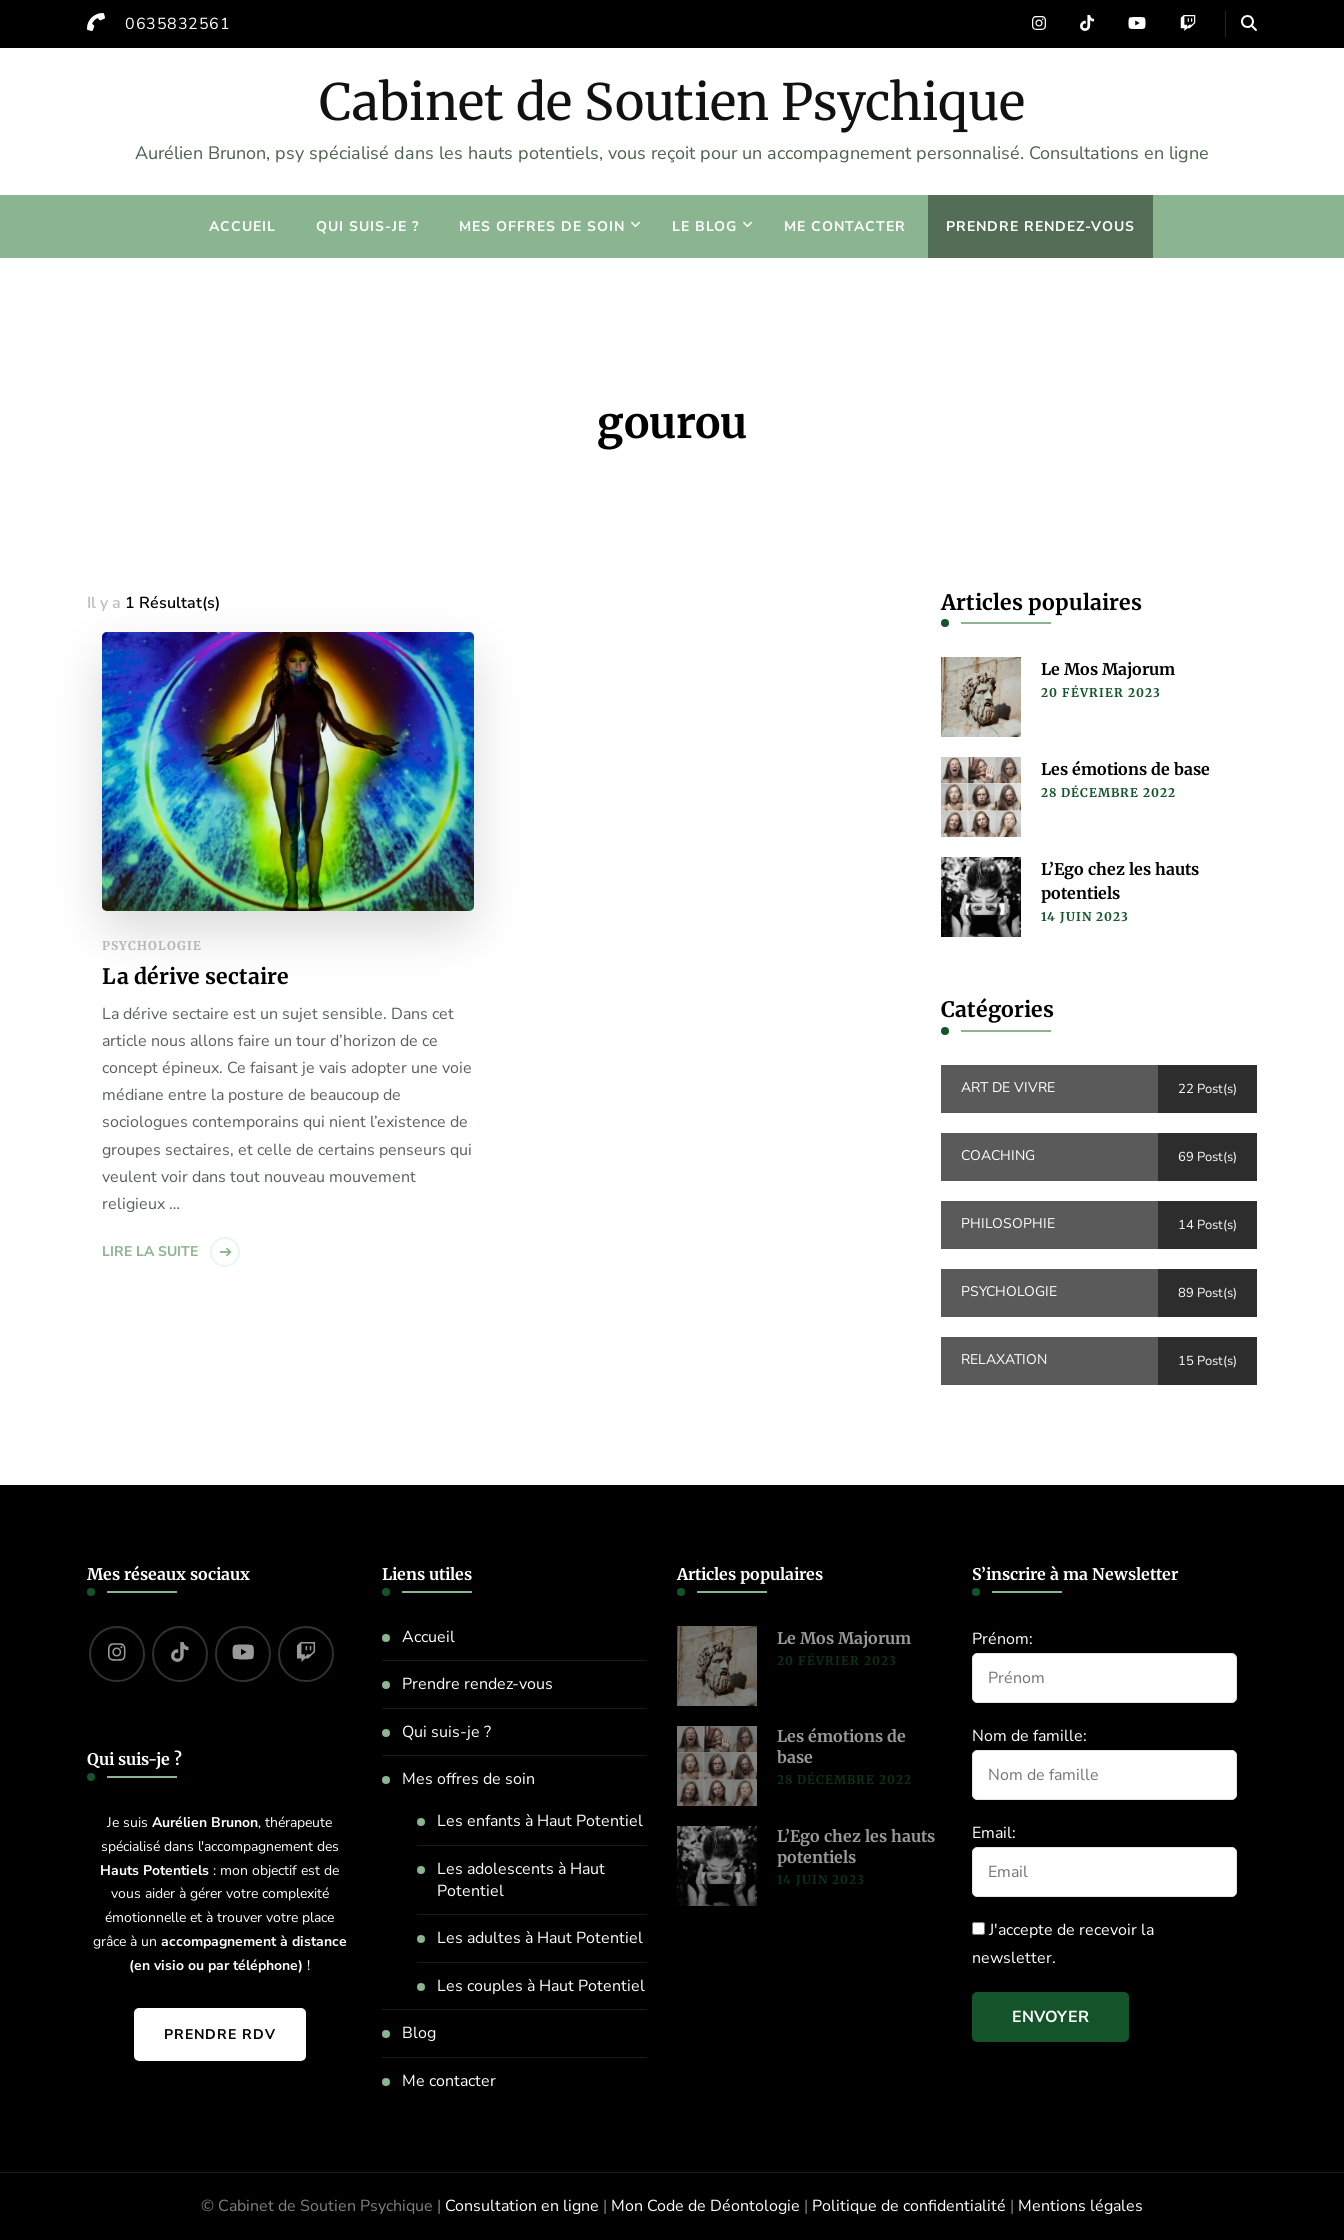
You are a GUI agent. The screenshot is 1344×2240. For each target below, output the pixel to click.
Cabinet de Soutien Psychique (672, 102)
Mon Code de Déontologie (705, 2206)
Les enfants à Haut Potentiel (540, 1821)
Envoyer (1050, 2017)
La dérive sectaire (195, 976)
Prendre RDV (220, 2034)
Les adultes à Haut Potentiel (540, 1938)
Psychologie (152, 945)
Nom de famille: (1029, 1736)
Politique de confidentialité (909, 2206)
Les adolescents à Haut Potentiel (521, 1880)
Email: (994, 1833)
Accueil (242, 226)
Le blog (704, 226)
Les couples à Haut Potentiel (541, 1986)
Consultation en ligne (522, 2206)
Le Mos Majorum (1108, 669)
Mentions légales (1080, 2206)
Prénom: (1002, 1639)
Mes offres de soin (542, 226)
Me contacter (845, 226)
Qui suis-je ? (367, 226)
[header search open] (1249, 24)
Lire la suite (150, 1251)
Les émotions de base (1125, 769)
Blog (419, 2033)
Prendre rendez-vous (1040, 226)
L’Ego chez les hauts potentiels (1120, 881)
